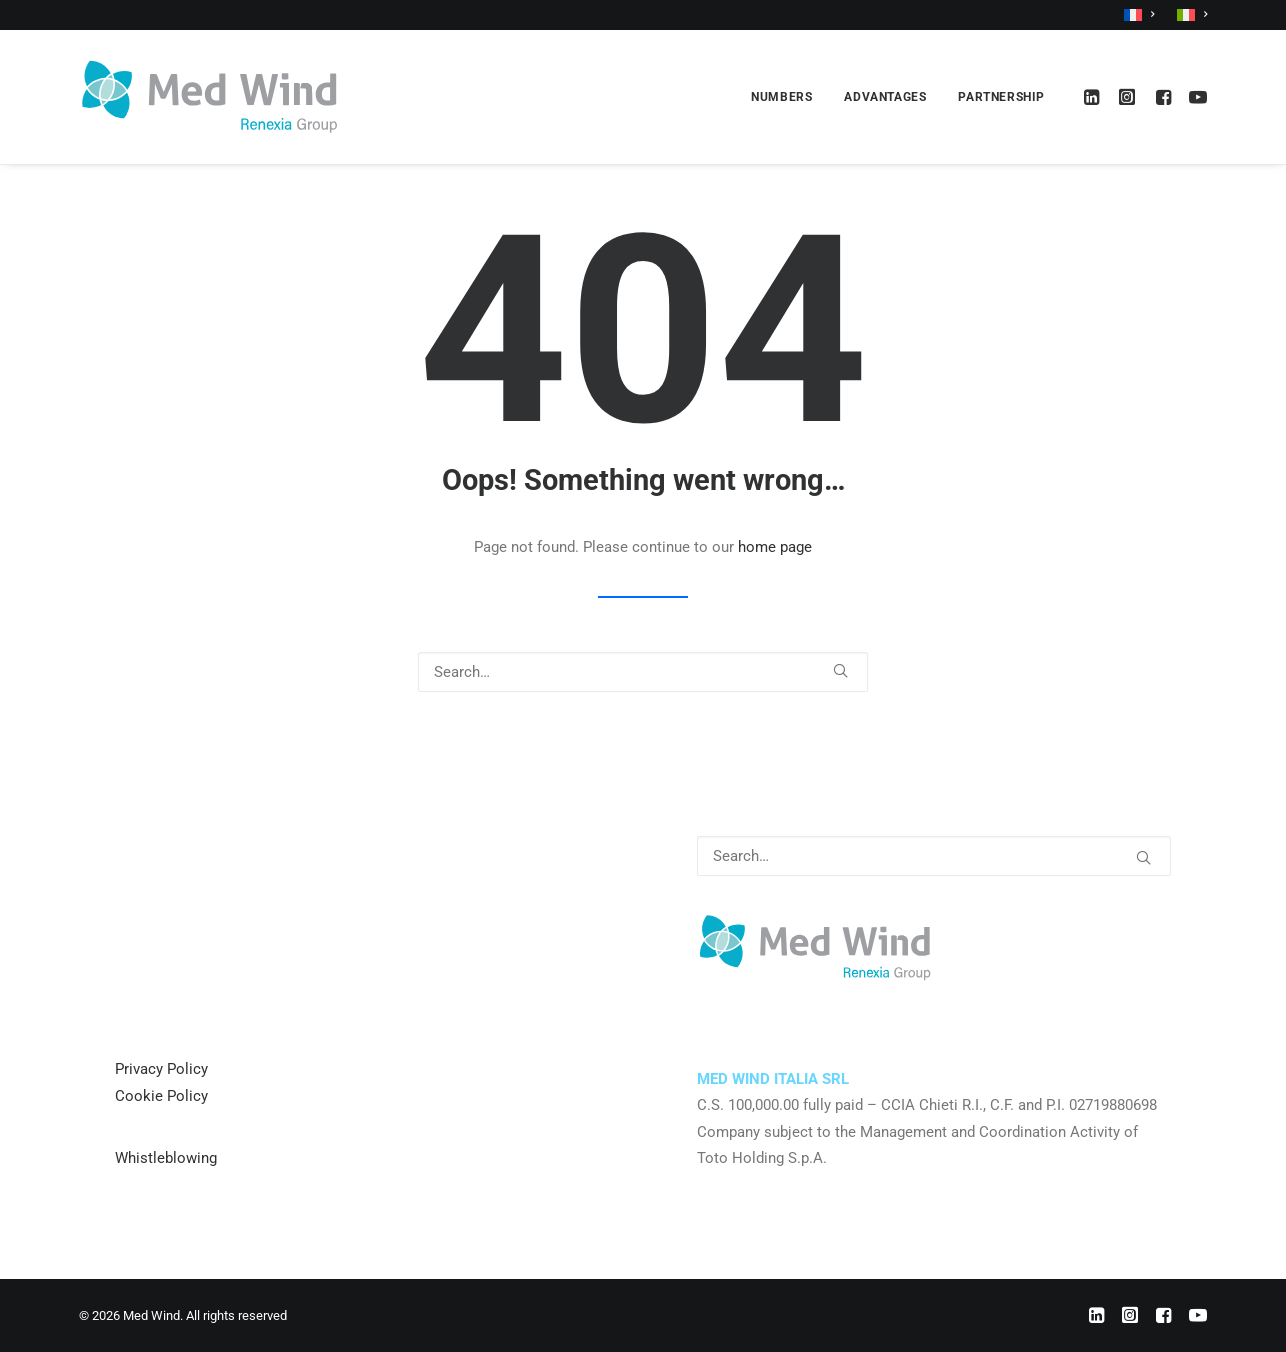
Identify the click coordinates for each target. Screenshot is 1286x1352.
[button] (1094, 97)
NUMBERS (781, 97)
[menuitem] (1143, 15)
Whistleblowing (166, 1158)
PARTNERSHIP (1001, 97)
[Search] (643, 672)
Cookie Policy (161, 1096)
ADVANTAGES (885, 97)
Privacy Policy (161, 1069)
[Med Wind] (210, 97)
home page (775, 547)
